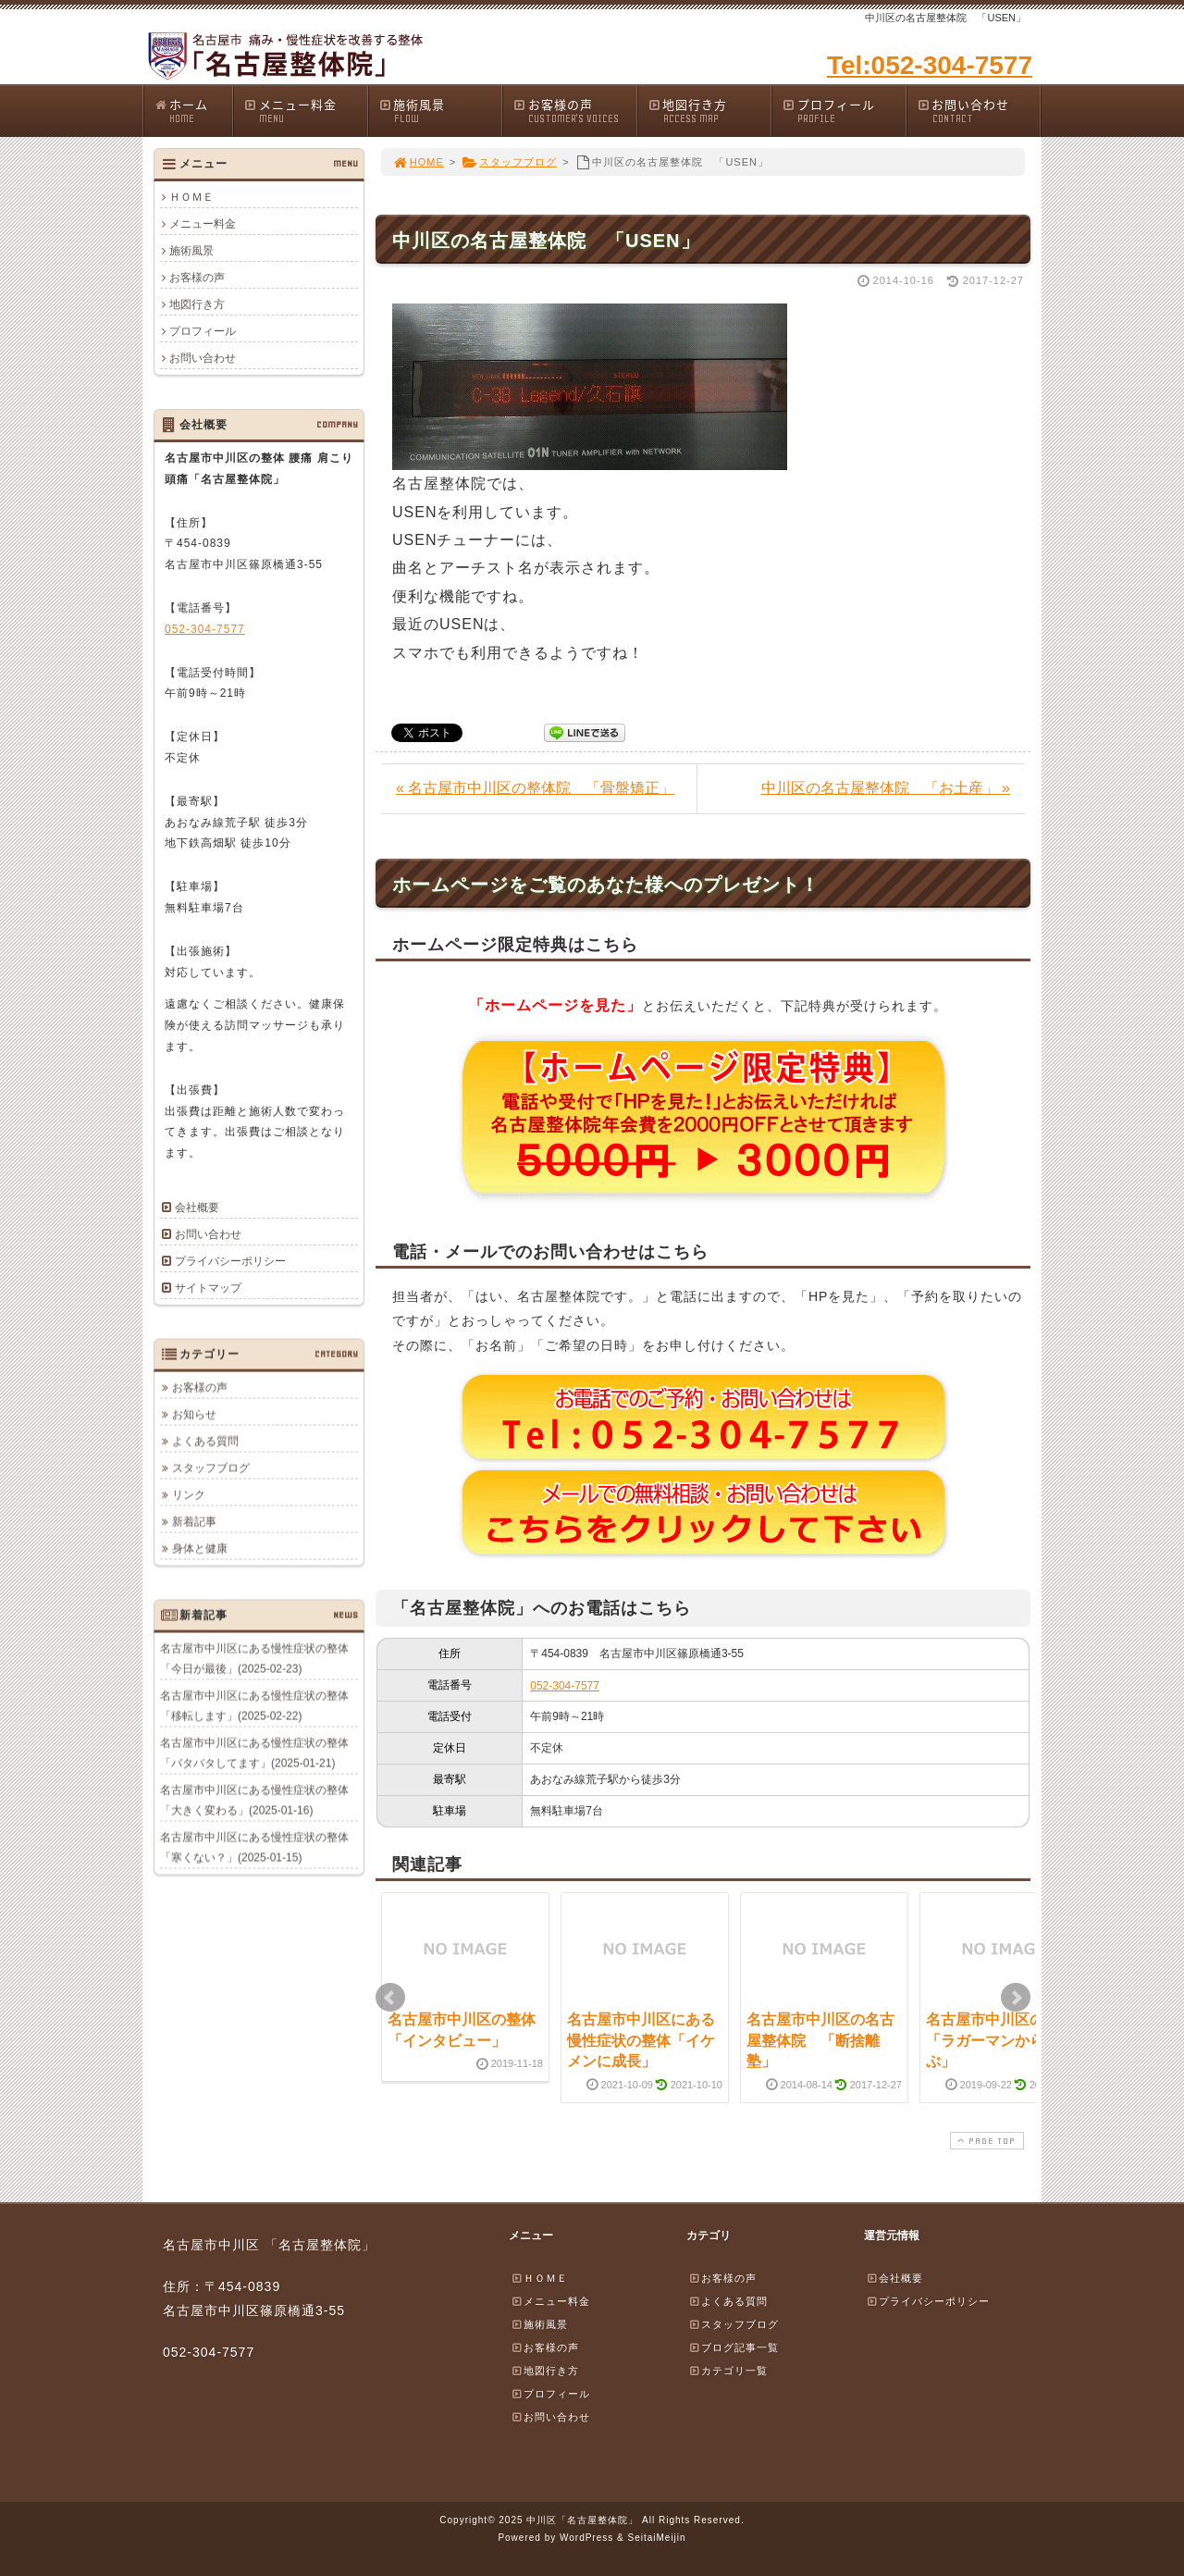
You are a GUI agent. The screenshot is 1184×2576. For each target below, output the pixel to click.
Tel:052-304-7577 (929, 65)
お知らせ (194, 1413)
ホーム (193, 110)
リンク (188, 1494)
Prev (390, 1997)
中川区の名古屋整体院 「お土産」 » (885, 788)
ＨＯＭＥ (191, 197)
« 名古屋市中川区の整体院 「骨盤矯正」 (535, 788)
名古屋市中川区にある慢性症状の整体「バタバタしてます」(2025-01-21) (254, 1752)
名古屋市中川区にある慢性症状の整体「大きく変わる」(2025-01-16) (254, 1799)
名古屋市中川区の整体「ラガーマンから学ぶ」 (1000, 2040)
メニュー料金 (305, 110)
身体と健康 (200, 1548)
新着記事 (194, 1521)
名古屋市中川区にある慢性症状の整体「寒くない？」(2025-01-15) (254, 1847)
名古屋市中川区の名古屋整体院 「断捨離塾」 (820, 2040)
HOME (418, 161)
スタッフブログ (509, 161)
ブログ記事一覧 (733, 2347)
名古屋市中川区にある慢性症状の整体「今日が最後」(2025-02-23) (254, 1658)
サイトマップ (208, 1288)
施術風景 (440, 110)
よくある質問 (205, 1440)
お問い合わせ (979, 110)
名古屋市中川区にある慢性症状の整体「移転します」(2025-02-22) (254, 1705)
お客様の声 (574, 110)
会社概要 (197, 1207)
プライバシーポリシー (230, 1261)
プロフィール (844, 110)
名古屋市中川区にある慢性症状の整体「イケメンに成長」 (641, 2040)
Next (1015, 1997)
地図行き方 (709, 110)
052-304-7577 (564, 1685)
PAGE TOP (985, 2141)
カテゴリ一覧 (728, 2370)
